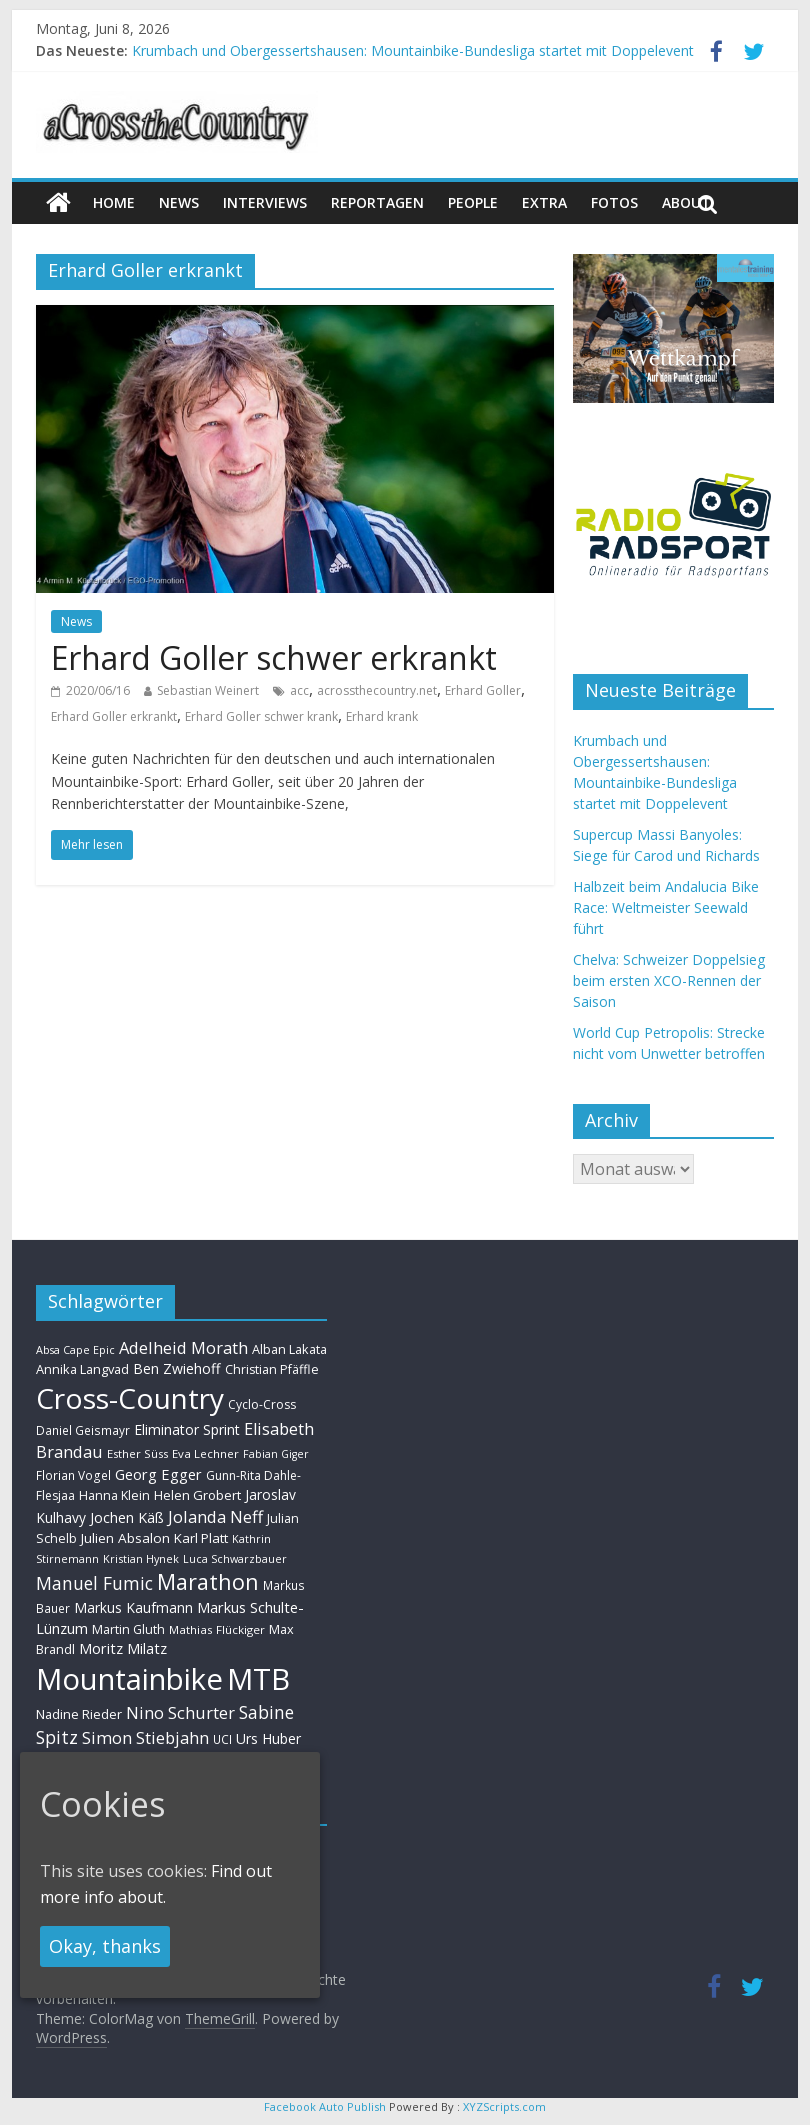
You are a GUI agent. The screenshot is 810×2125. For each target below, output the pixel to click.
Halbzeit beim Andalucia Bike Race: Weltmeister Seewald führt (666, 907)
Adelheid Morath (183, 1347)
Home (114, 202)
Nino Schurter (180, 1712)
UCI (222, 1739)
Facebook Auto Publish (325, 2106)
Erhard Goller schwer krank (261, 716)
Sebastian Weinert (208, 690)
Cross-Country (130, 1398)
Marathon (208, 1581)
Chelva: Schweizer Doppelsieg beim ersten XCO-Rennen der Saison (669, 980)
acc (299, 690)
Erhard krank (382, 716)
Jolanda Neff (215, 1516)
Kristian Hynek (141, 1558)
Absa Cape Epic (75, 1349)
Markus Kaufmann (133, 1607)
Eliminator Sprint (187, 1429)
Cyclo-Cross (262, 1404)
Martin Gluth (128, 1629)
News (76, 621)
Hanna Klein (114, 1495)
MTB (258, 1679)
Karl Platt (201, 1538)
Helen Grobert (197, 1495)
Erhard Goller (483, 690)
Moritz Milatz (123, 1648)
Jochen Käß (127, 1517)
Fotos (614, 202)
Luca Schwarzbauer (235, 1558)
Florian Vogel (73, 1475)
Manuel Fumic (94, 1583)
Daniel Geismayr (83, 1430)
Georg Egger (158, 1474)
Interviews (265, 202)
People (473, 202)
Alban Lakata (289, 1349)
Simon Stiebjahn (145, 1737)
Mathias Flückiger (217, 1629)
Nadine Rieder (79, 1714)
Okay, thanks (105, 1946)
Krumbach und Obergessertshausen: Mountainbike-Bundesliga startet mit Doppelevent (413, 50)
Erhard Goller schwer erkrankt (274, 657)
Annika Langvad (82, 1369)
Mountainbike (129, 1679)
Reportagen (377, 202)
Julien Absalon (125, 1538)
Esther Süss (137, 1453)
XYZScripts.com (504, 2106)
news (179, 202)
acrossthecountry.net (377, 690)
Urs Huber (268, 1738)
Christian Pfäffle (272, 1369)
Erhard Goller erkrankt (114, 716)
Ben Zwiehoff (177, 1368)
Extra (544, 202)
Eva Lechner (205, 1453)
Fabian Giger (276, 1454)
